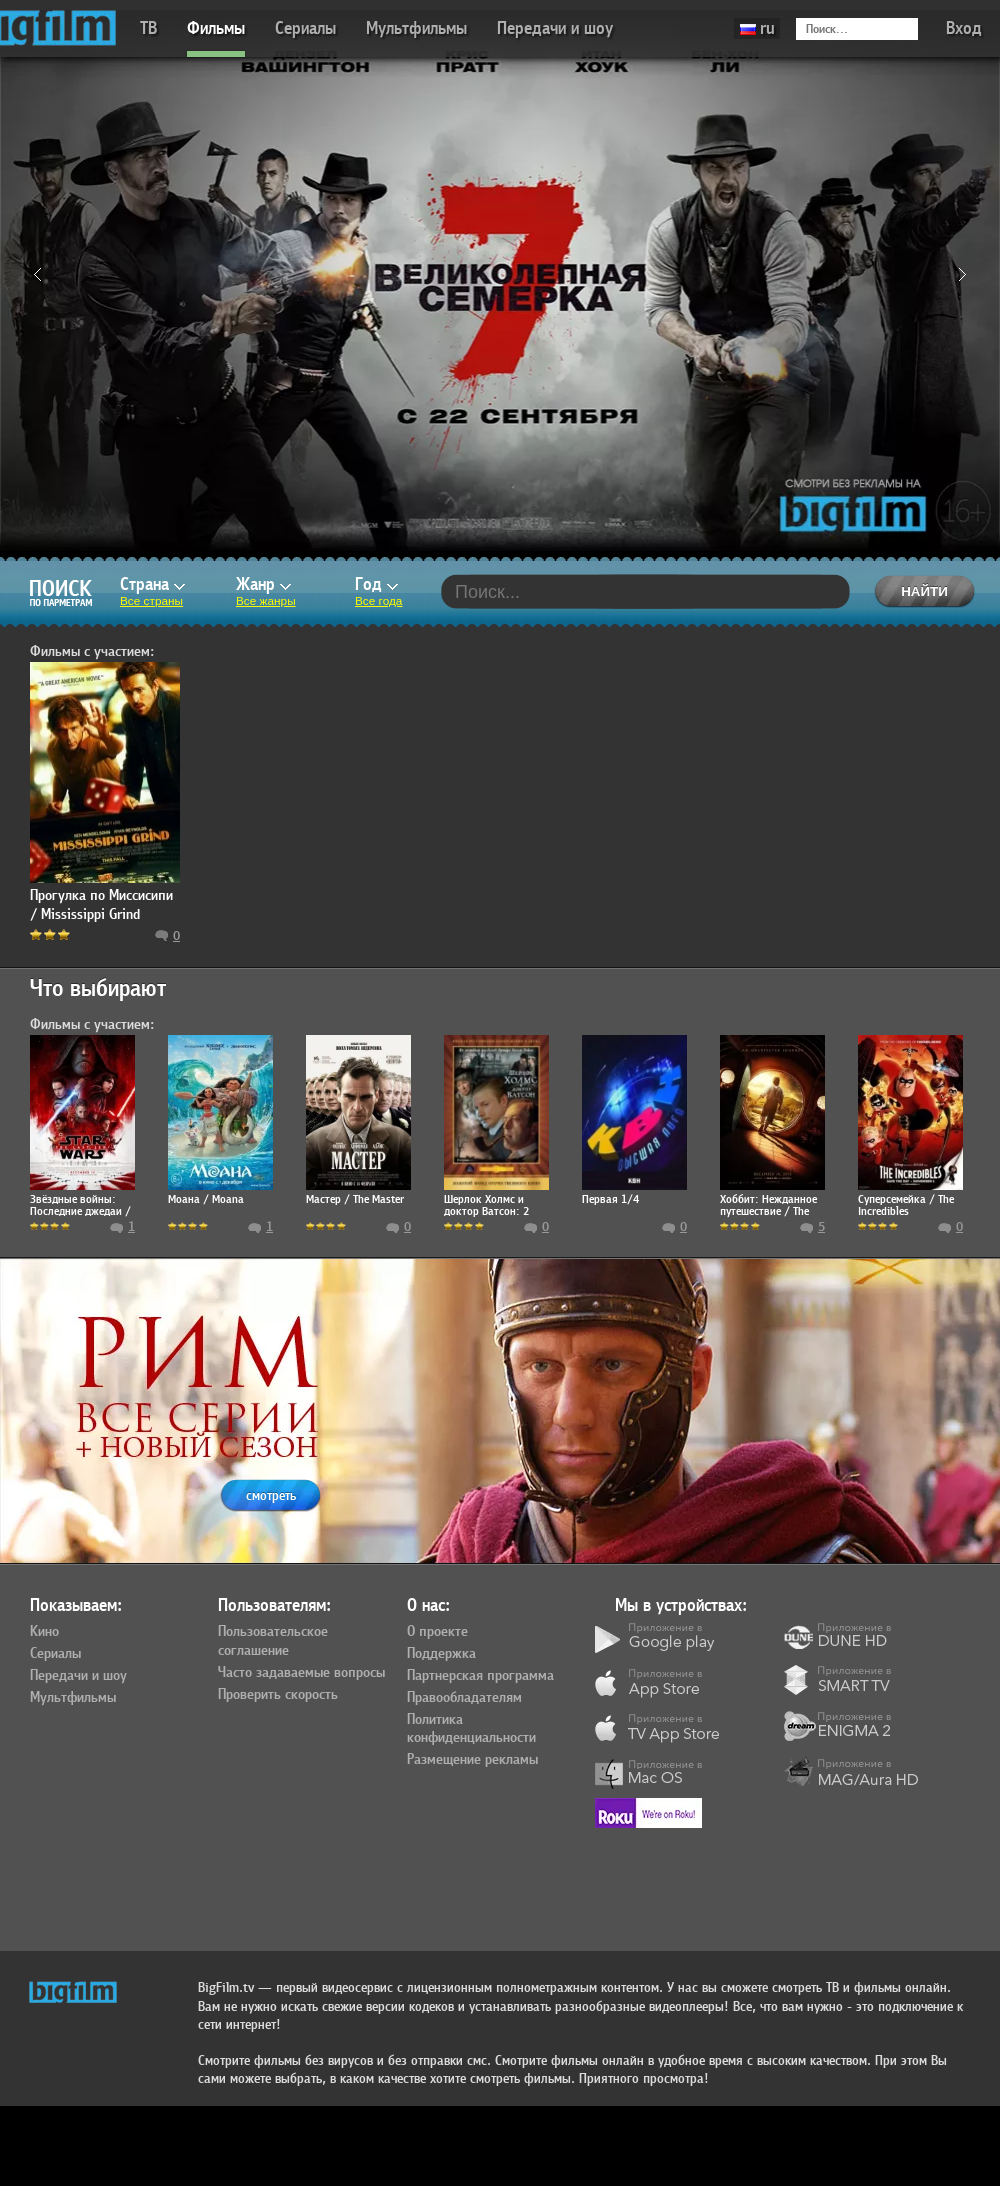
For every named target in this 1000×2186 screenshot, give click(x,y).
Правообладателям (464, 1698)
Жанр (263, 584)
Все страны (151, 601)
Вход (964, 28)
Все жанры (266, 601)
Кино (44, 1632)
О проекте (437, 1632)
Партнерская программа (480, 1676)
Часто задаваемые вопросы (301, 1673)
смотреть (271, 1495)
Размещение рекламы (472, 1760)
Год (376, 584)
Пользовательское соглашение (273, 1641)
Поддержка (441, 1654)
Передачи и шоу (555, 28)
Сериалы (305, 28)
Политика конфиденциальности (471, 1729)
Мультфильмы (416, 28)
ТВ (148, 28)
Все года (378, 601)
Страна (152, 584)
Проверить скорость (278, 1695)
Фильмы (216, 28)
